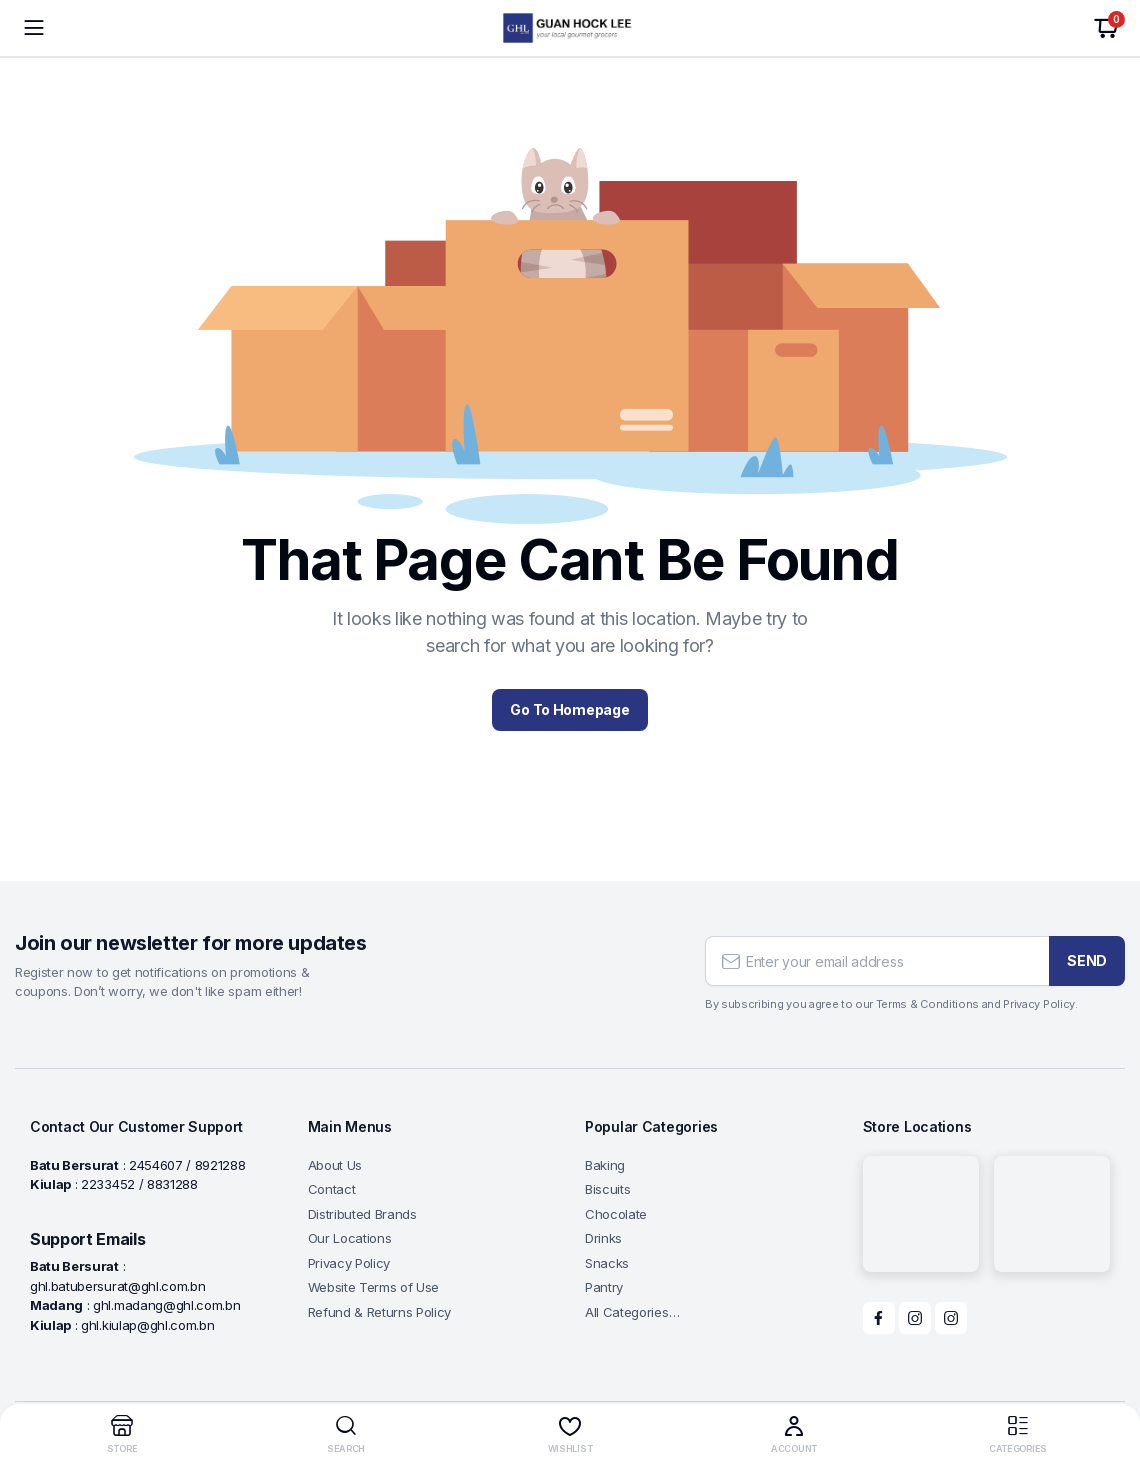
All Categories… (632, 1312)
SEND (1087, 960)
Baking (605, 1165)
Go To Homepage (569, 709)
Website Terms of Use (374, 1287)
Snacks (607, 1263)
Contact (332, 1189)
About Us (335, 1165)
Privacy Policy (349, 1263)
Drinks (603, 1238)
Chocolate (616, 1214)
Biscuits (607, 1189)
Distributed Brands (362, 1214)
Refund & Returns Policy (380, 1312)
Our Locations (350, 1238)
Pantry (604, 1287)
